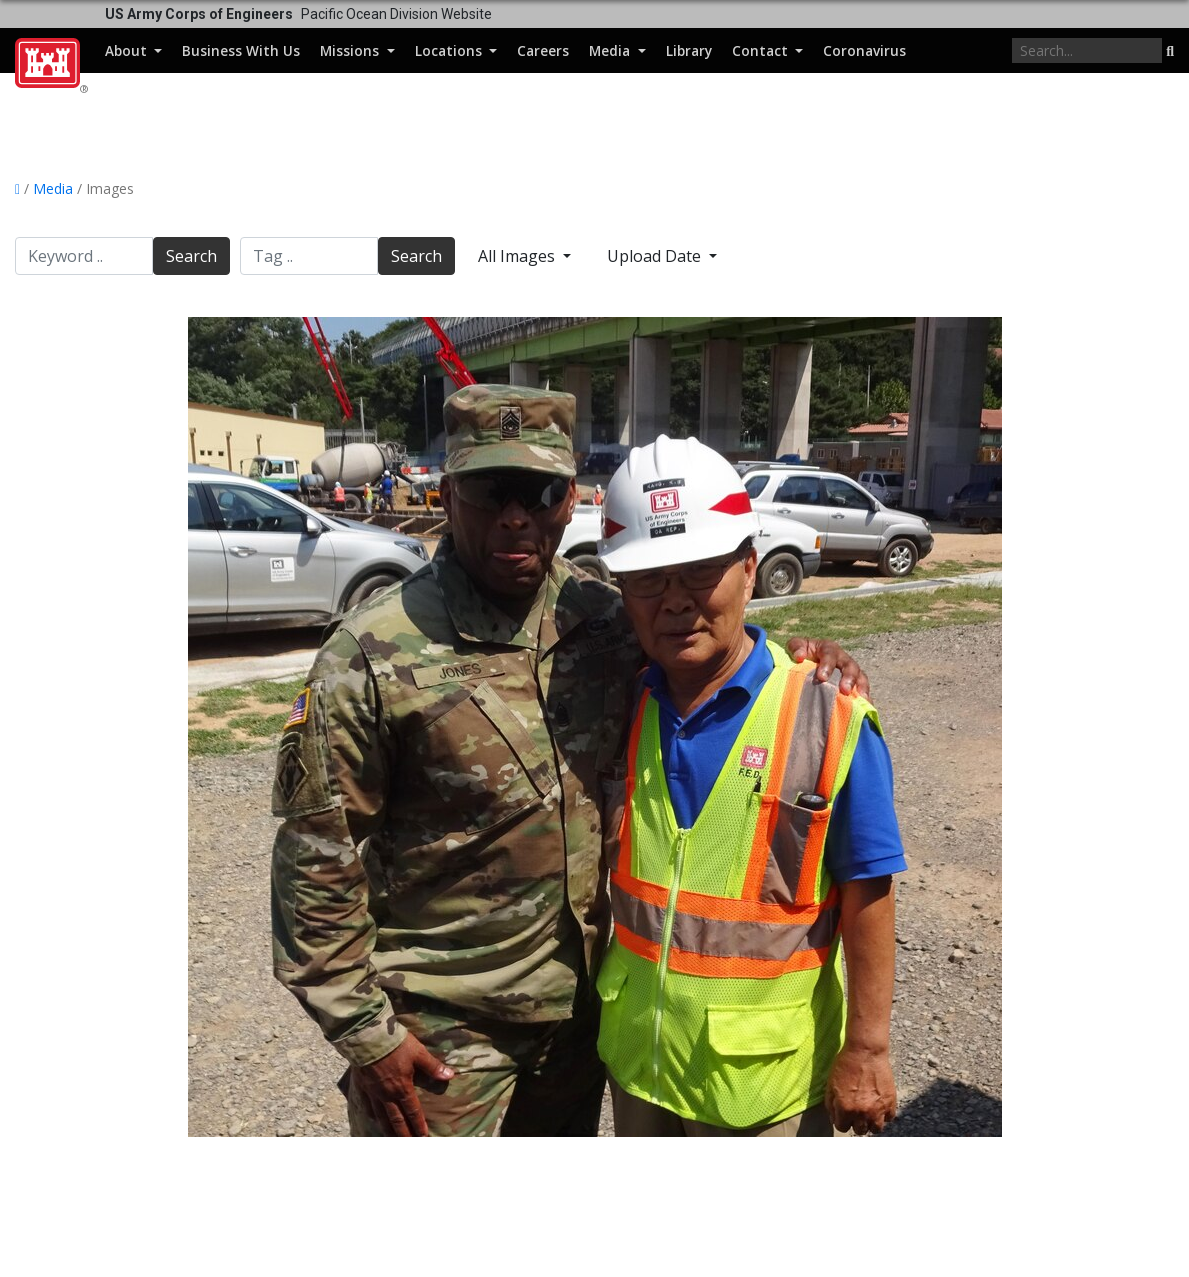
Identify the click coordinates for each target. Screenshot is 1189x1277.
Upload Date (656, 256)
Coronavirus (864, 50)
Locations (450, 50)
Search (191, 256)
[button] (1170, 52)
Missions (351, 50)
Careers (543, 50)
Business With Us (241, 50)
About (128, 50)
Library (689, 50)
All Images (518, 256)
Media (611, 50)
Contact (762, 50)
